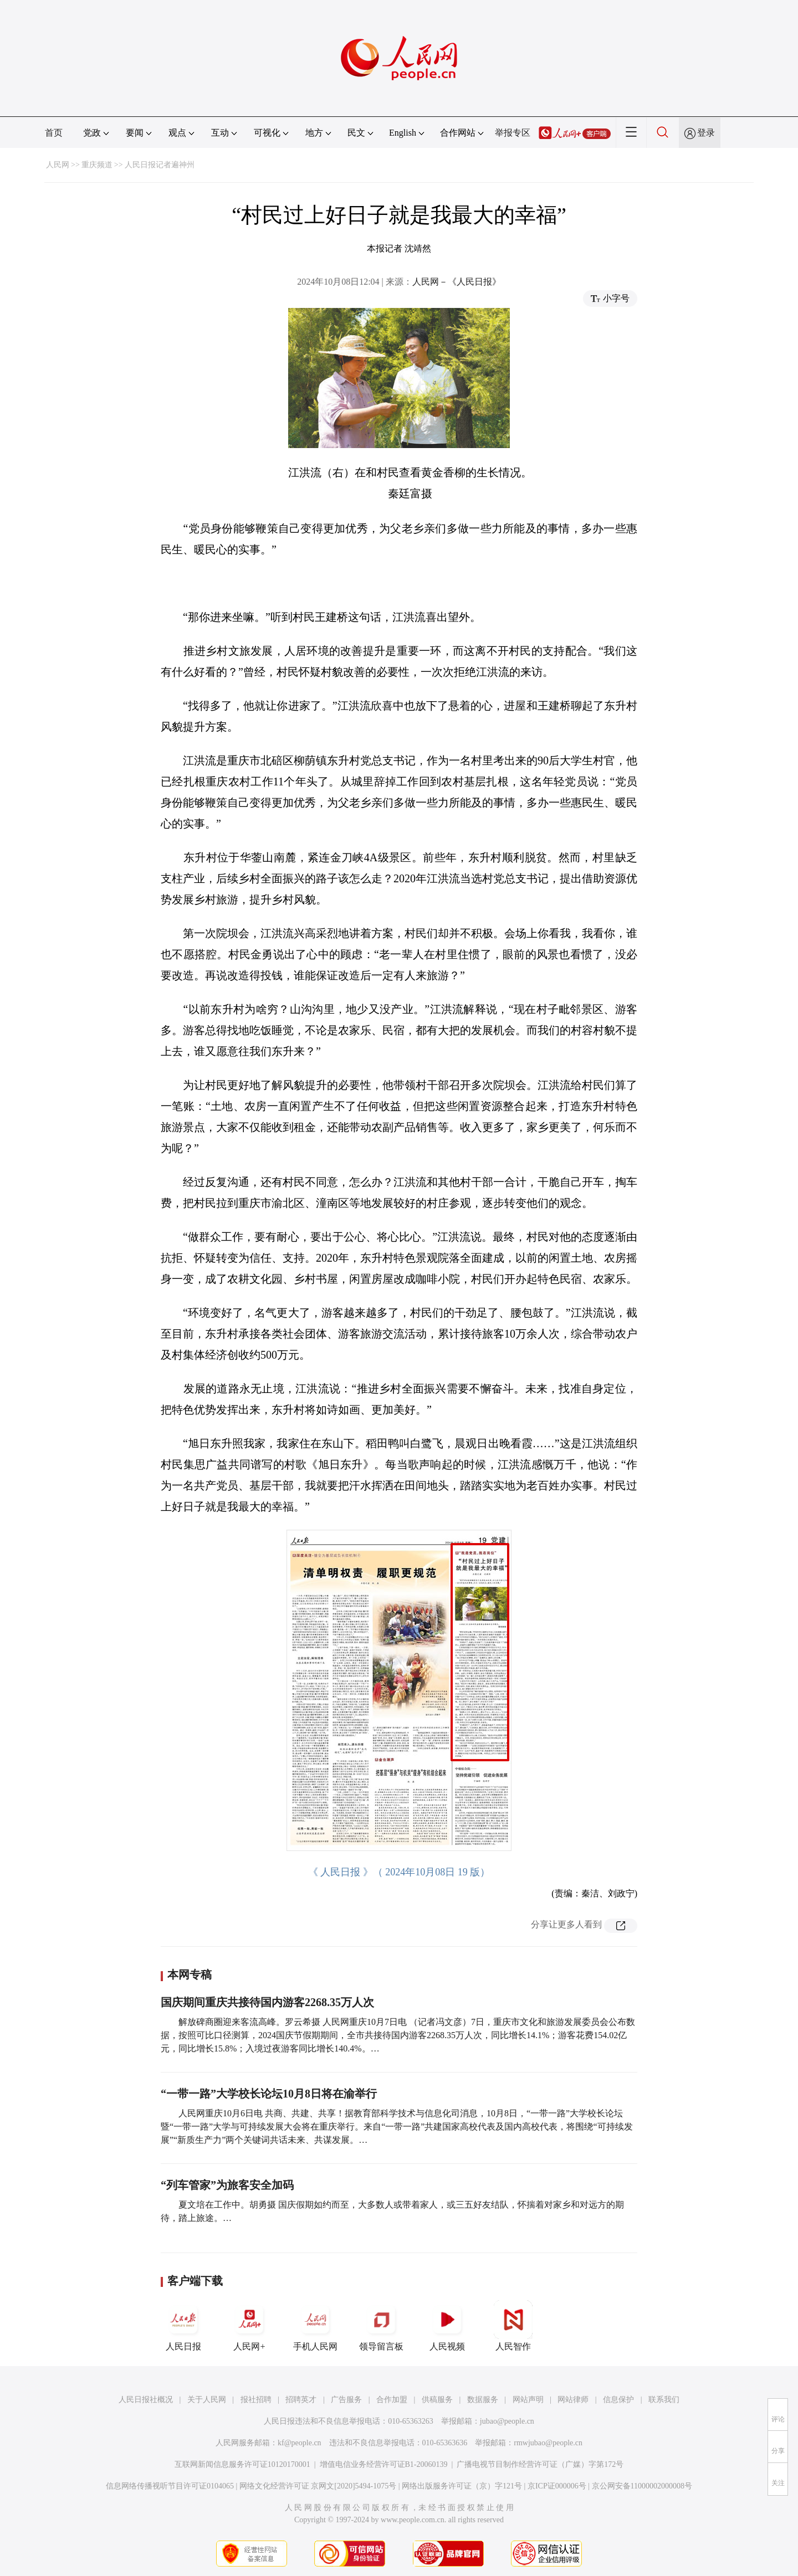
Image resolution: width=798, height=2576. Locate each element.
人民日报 (183, 2325)
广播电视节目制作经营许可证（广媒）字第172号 (540, 2464)
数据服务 (482, 2399)
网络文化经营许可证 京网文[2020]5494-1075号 (318, 2486)
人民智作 (513, 2325)
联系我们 (663, 2399)
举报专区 (512, 132)
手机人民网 (315, 2325)
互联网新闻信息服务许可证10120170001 (242, 2464)
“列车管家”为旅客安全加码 (227, 2185)
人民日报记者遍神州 (160, 165)
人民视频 (447, 2325)
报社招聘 (256, 2399)
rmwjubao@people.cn (548, 2443)
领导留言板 (381, 2325)
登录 (706, 132)
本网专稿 (189, 1974)
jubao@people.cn (507, 2421)
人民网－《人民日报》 (456, 281)
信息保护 (618, 2399)
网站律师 (573, 2399)
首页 (54, 132)
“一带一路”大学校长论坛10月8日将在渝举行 (269, 2093)
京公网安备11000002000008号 (642, 2486)
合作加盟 (391, 2399)
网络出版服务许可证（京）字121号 (462, 2486)
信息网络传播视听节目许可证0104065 (170, 2486)
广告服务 (346, 2399)
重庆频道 (96, 165)
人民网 (57, 165)
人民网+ (249, 2325)
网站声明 (528, 2399)
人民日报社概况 (146, 2399)
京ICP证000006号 (557, 2486)
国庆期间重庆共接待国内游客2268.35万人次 (267, 2002)
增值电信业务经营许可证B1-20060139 (384, 2464)
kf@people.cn (299, 2443)
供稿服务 (437, 2399)
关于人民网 (206, 2399)
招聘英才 (300, 2399)
